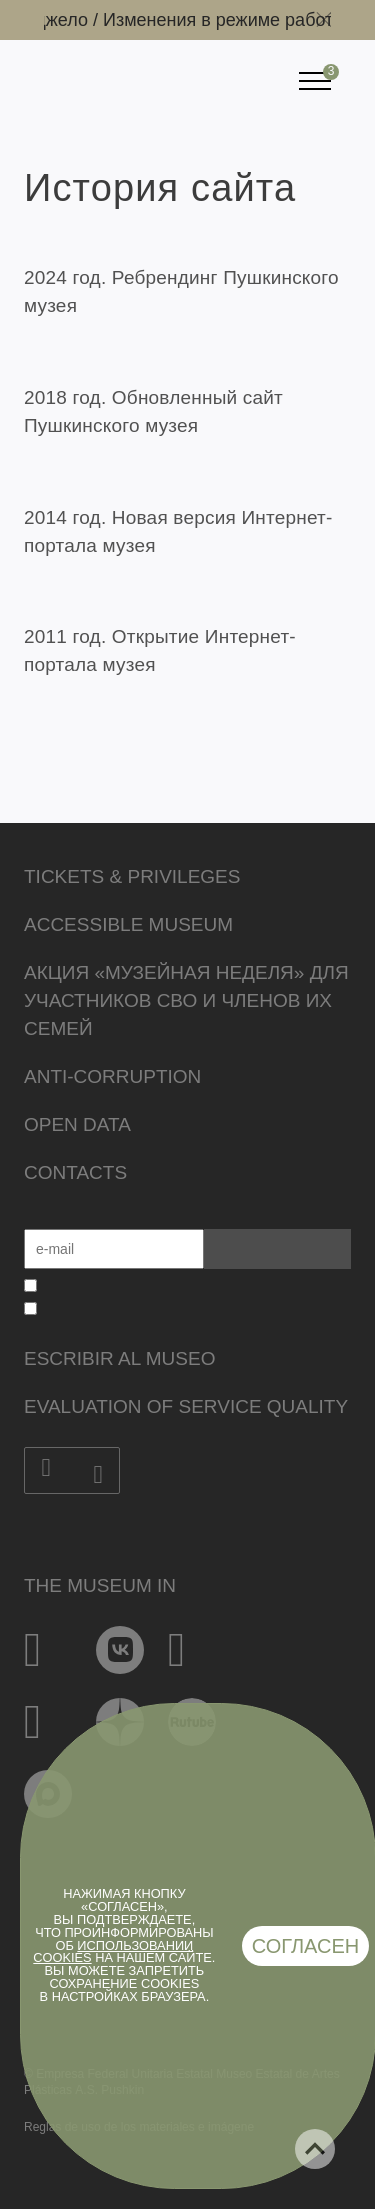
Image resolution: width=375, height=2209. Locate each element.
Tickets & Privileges (132, 876)
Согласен (306, 1946)
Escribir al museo (119, 1358)
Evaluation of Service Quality (186, 1406)
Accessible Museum (128, 924)
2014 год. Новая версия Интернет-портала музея (178, 531)
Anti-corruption (112, 1076)
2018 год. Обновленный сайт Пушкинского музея (153, 411)
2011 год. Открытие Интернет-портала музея (160, 650)
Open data (77, 1124)
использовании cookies (113, 1952)
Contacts (75, 1172)
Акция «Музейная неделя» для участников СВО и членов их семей (186, 1000)
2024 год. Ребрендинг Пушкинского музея (181, 291)
